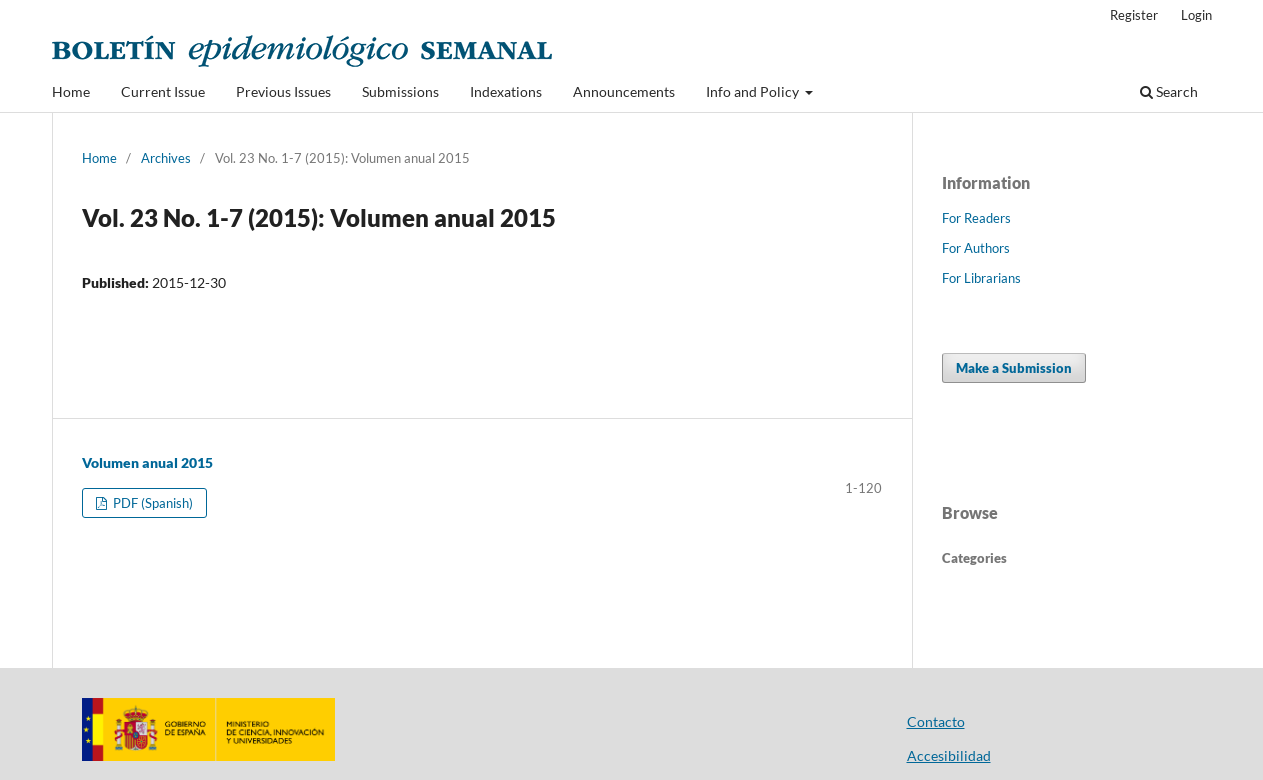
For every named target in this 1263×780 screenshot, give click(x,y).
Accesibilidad (949, 755)
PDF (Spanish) (151, 503)
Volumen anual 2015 (147, 462)
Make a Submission (1014, 368)
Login (1196, 15)
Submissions (400, 91)
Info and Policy (754, 91)
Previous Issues (283, 91)
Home (71, 91)
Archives (166, 158)
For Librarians (981, 278)
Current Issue (163, 91)
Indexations (506, 91)
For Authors (976, 248)
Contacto (936, 721)
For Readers (976, 218)
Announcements (624, 91)
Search (1169, 91)
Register (1134, 15)
